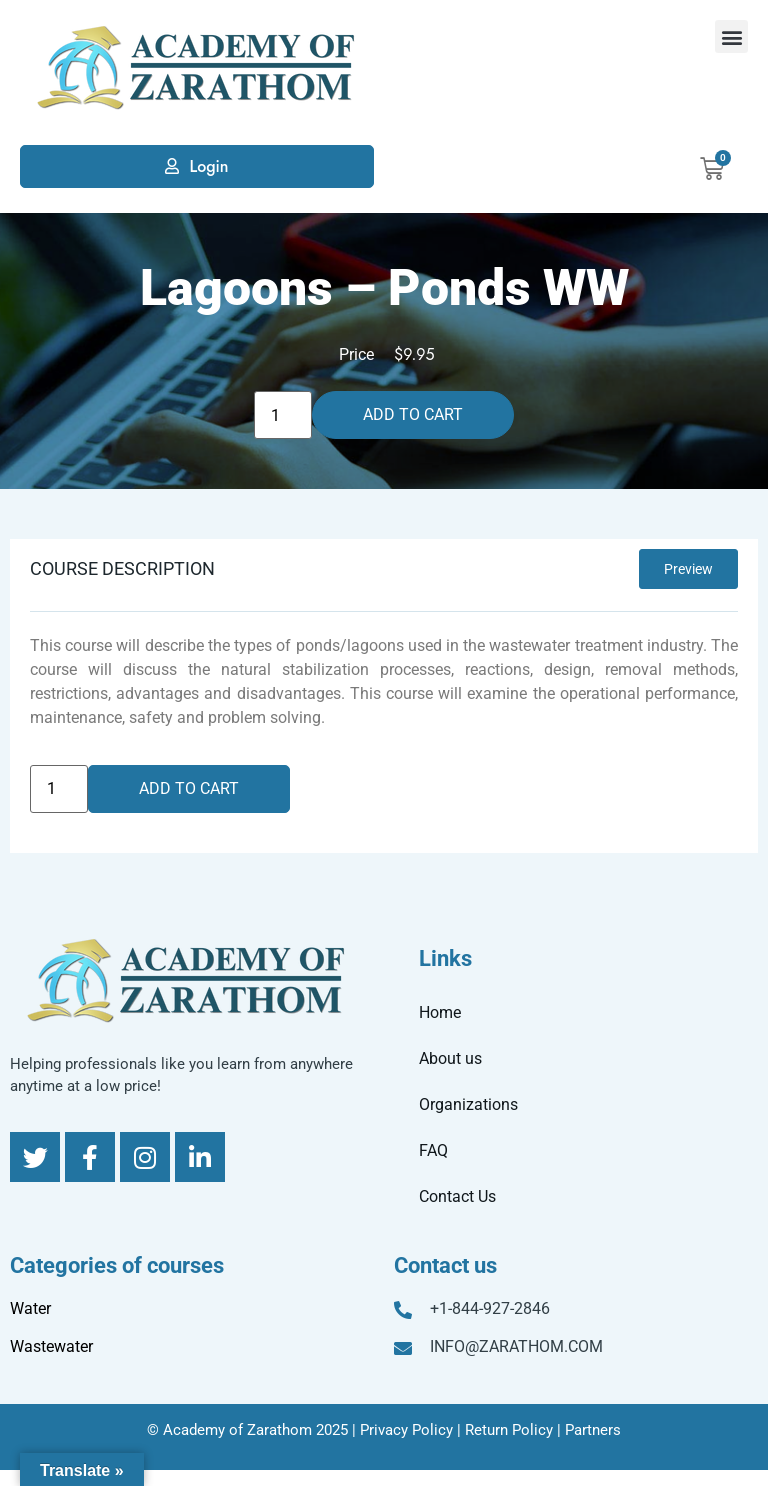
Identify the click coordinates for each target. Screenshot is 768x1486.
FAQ (433, 1150)
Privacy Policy (406, 1430)
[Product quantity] (283, 415)
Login (208, 166)
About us (450, 1058)
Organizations (468, 1104)
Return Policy (509, 1430)
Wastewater (51, 1346)
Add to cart (413, 414)
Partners (593, 1430)
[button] (731, 36)
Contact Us (457, 1196)
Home (440, 1012)
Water (30, 1308)
